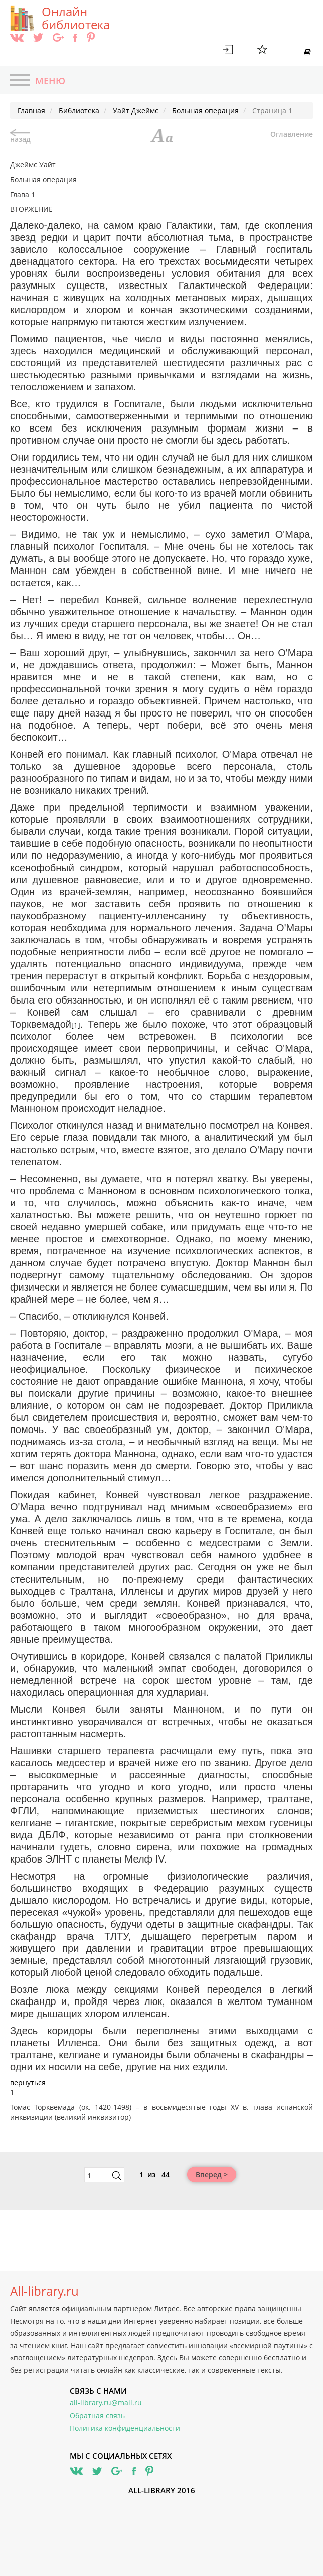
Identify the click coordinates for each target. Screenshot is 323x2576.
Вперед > (212, 2174)
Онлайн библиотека (76, 18)
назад (20, 136)
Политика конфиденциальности (125, 2428)
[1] (75, 1025)
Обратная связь (97, 2415)
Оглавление (291, 134)
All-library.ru (44, 2291)
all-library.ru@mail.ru (106, 2402)
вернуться (28, 2082)
